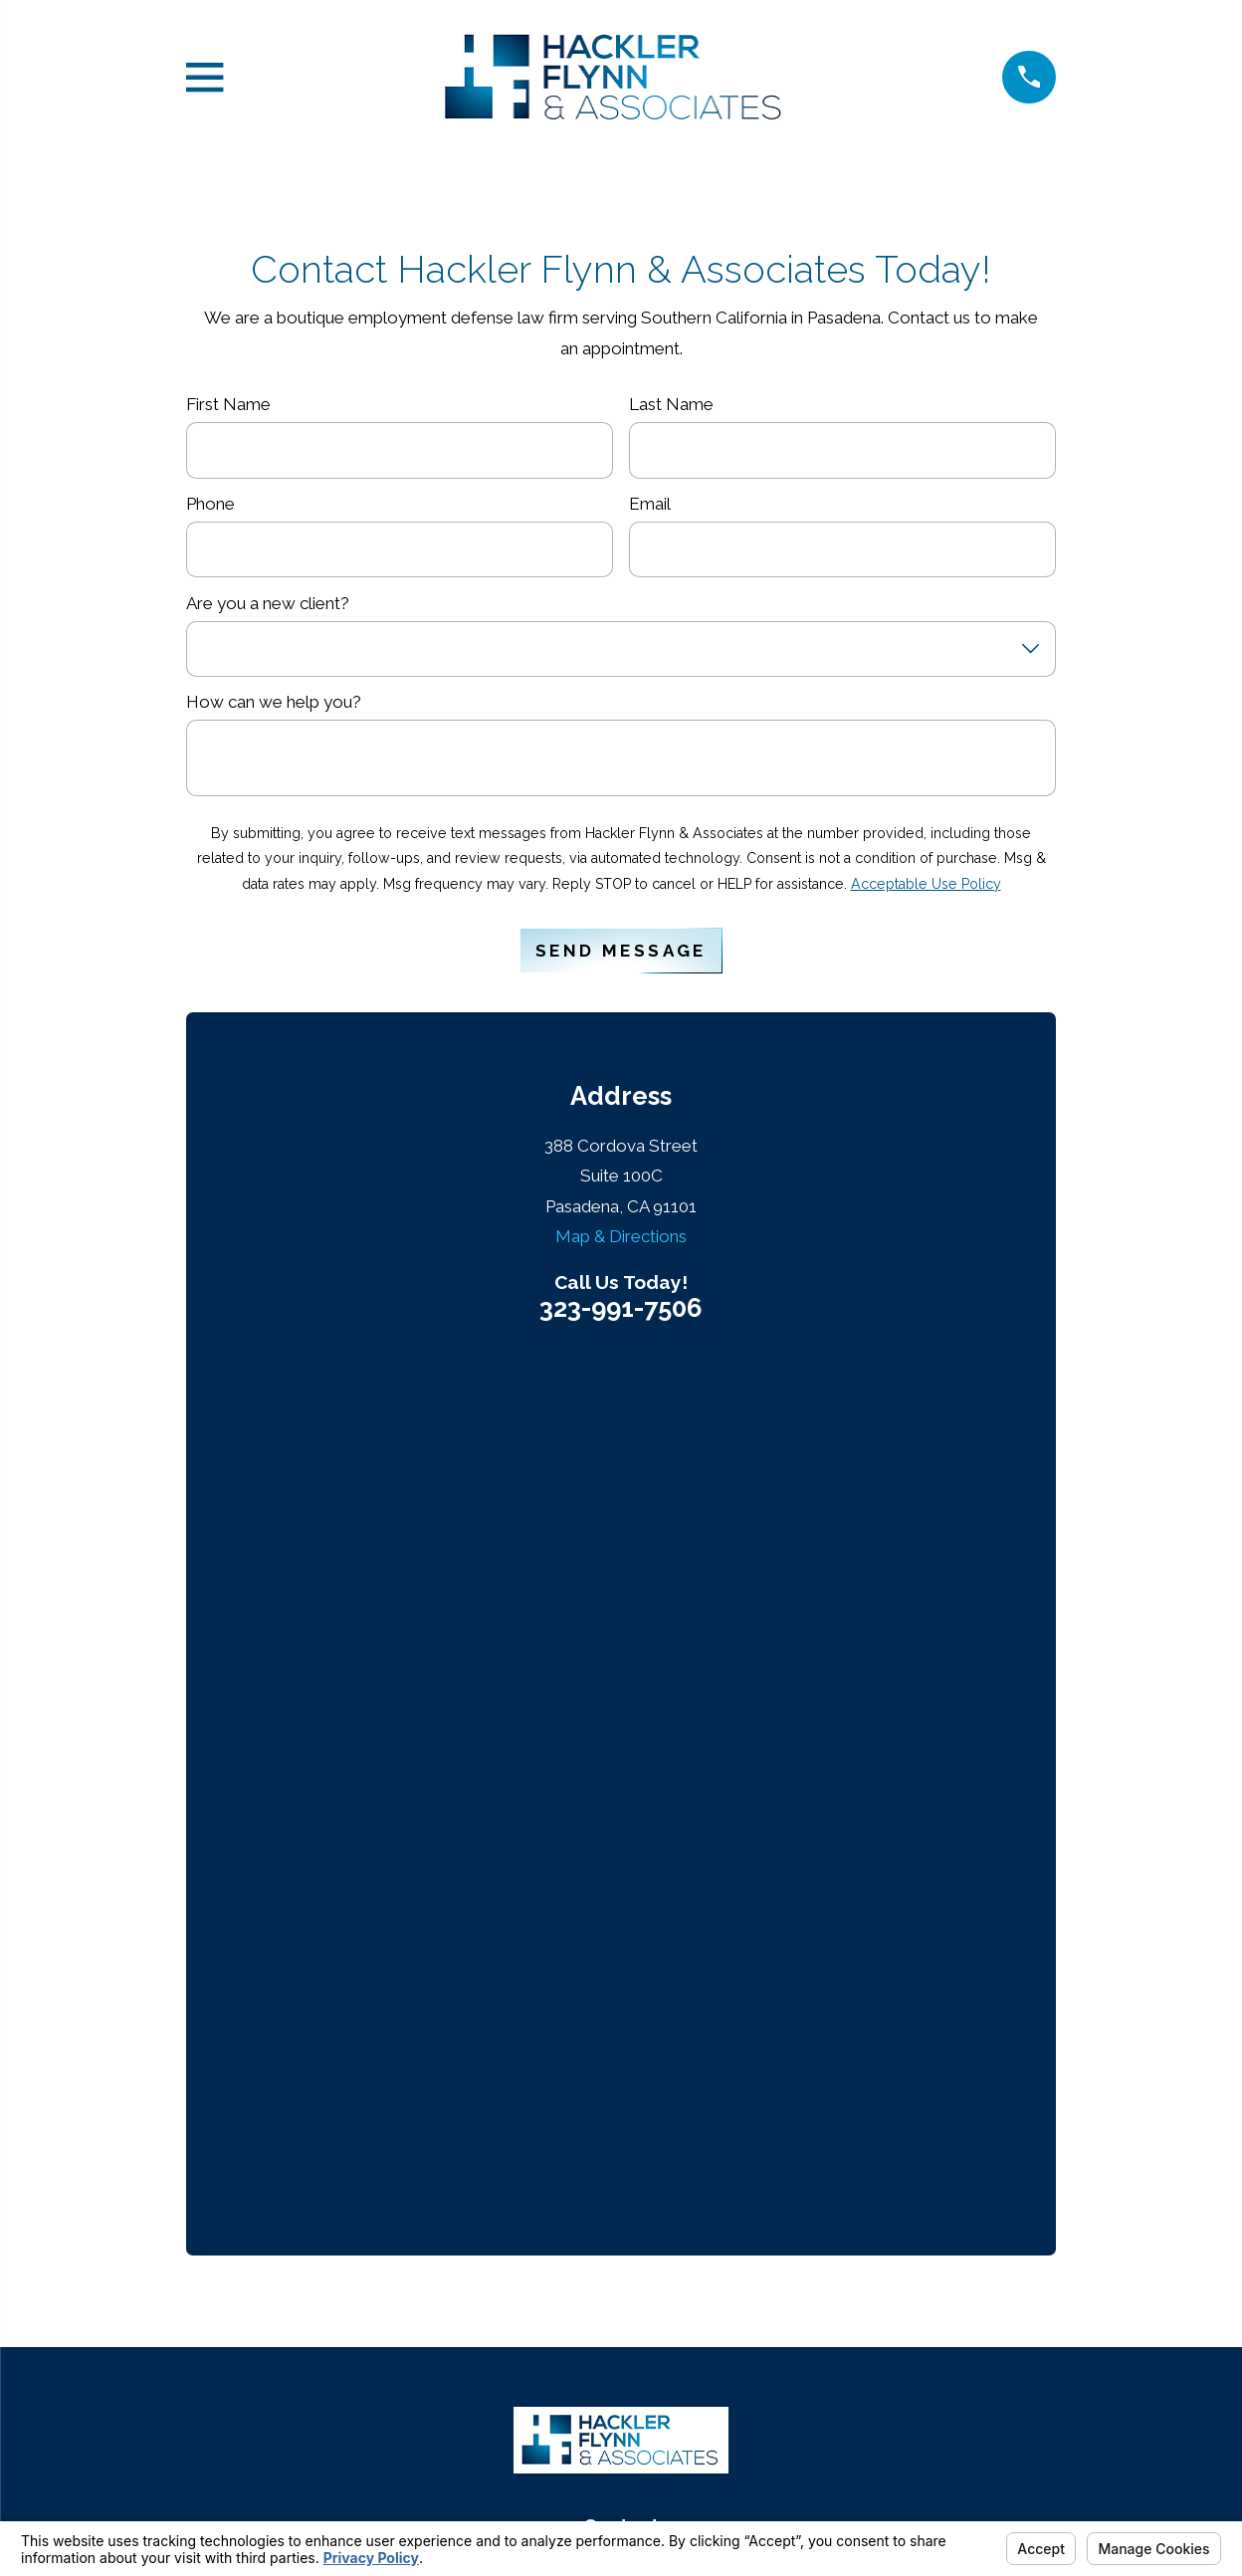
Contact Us (621, 2112)
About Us (621, 2035)
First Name (228, 404)
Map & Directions (621, 1236)
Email (650, 504)
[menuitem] (524, 2467)
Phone (210, 504)
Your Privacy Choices (721, 2426)
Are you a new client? (267, 603)
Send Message (621, 951)
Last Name (671, 404)
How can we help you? (273, 702)
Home (621, 1998)
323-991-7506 (621, 1309)
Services (621, 2074)
